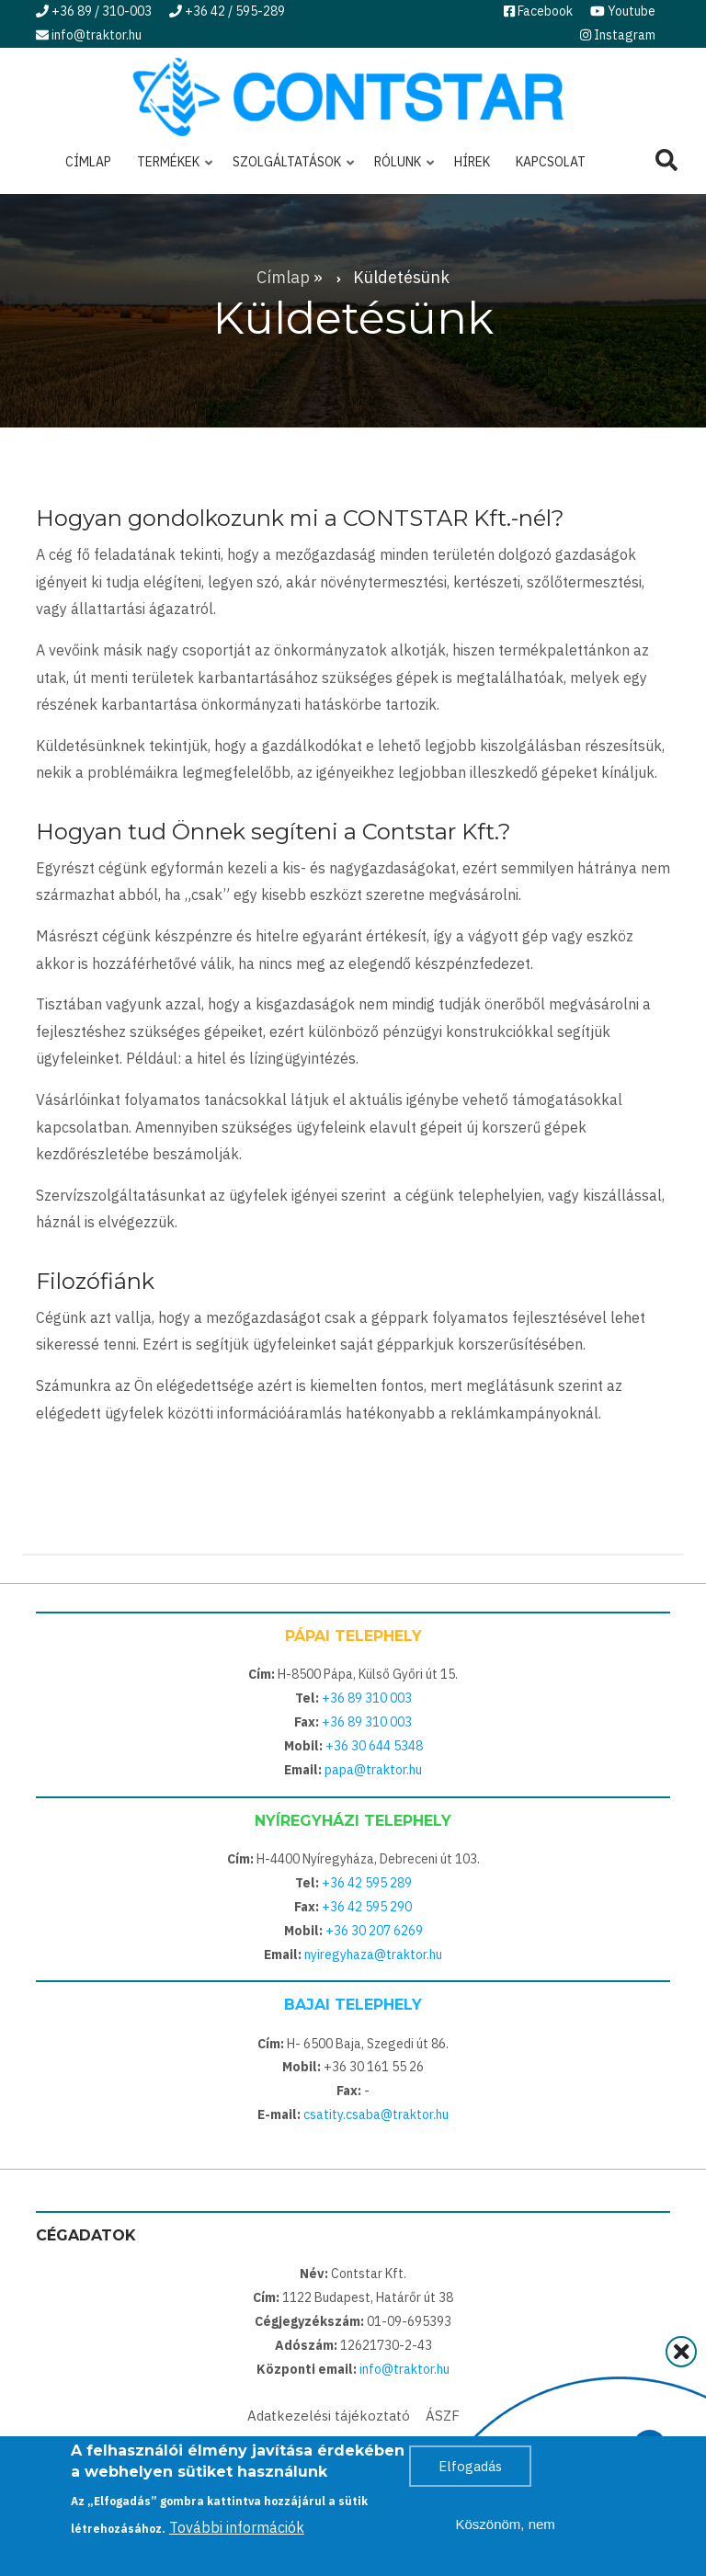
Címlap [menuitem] (88, 162)
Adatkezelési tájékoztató (328, 2415)
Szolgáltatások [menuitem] (289, 169)
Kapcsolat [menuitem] (551, 162)
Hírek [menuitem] (472, 162)
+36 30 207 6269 (374, 1930)
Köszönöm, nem (504, 2529)
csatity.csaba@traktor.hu (376, 2114)
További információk (236, 2533)
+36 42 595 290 (367, 1906)
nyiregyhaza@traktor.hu (373, 1954)
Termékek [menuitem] (170, 169)
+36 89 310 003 (367, 1698)
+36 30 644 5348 (374, 1746)
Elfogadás (470, 2471)
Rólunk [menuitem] (400, 169)
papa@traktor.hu (373, 1769)
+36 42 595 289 (367, 1883)
